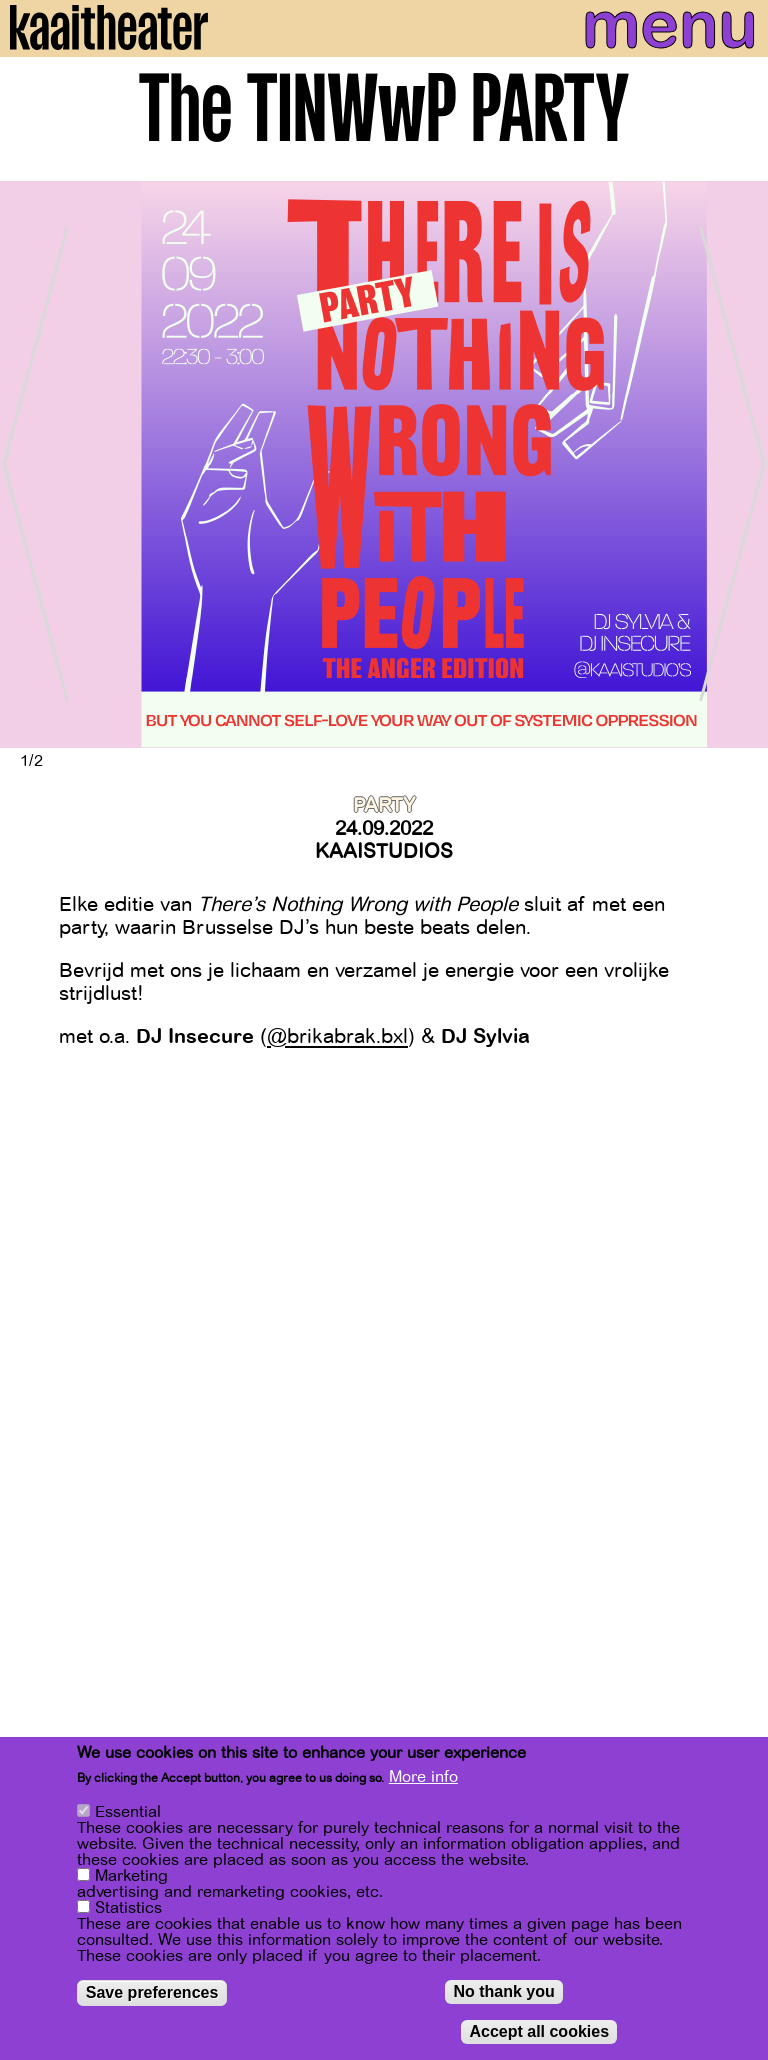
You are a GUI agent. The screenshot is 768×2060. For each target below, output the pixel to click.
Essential (128, 1812)
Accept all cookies (539, 2031)
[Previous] (30, 464)
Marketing (131, 1876)
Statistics (128, 1908)
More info (423, 1777)
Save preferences (152, 1992)
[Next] (738, 464)
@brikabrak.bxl (337, 1036)
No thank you (503, 1991)
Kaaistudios (384, 851)
